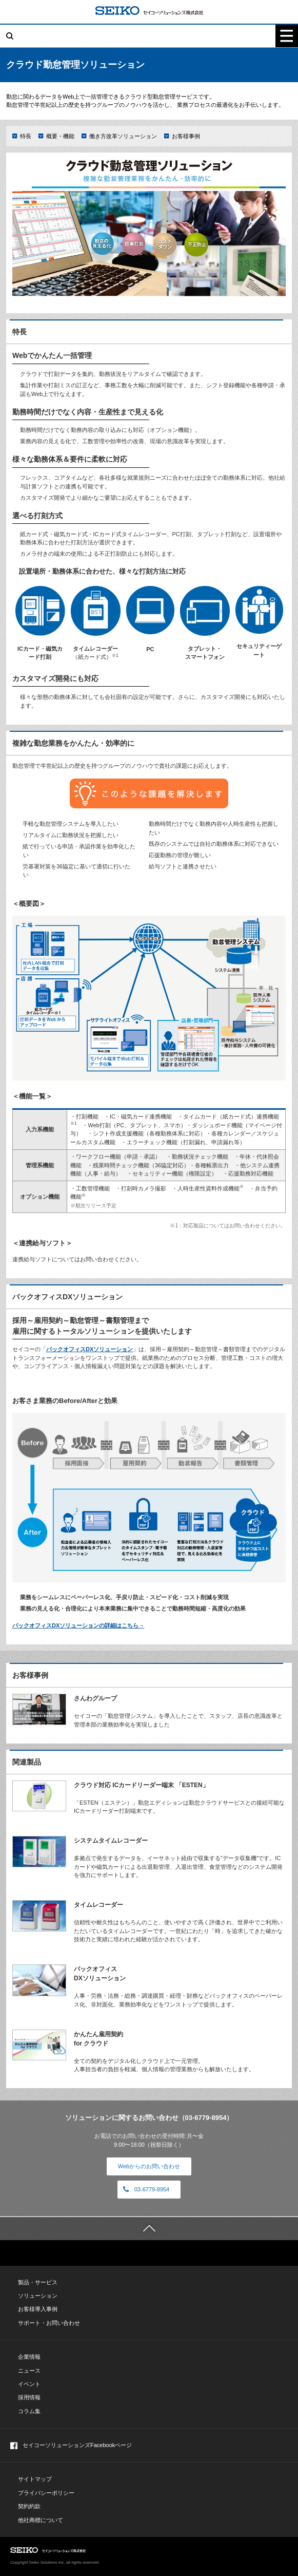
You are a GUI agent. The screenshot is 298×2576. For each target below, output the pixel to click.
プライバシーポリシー (46, 2493)
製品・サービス (37, 2282)
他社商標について (40, 2520)
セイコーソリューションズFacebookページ (71, 2446)
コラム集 (29, 2411)
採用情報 (29, 2397)
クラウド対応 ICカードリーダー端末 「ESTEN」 (141, 1785)
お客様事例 (186, 136)
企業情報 (29, 2357)
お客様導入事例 (37, 2309)
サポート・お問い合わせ (49, 2323)
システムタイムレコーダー (111, 1840)
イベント (29, 2384)
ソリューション (37, 2296)
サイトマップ (35, 2479)
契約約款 (29, 2506)
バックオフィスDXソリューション (89, 1349)
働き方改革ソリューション (123, 136)
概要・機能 (60, 136)
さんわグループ (95, 1698)
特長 (25, 136)
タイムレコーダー (98, 1904)
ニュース (29, 2370)
